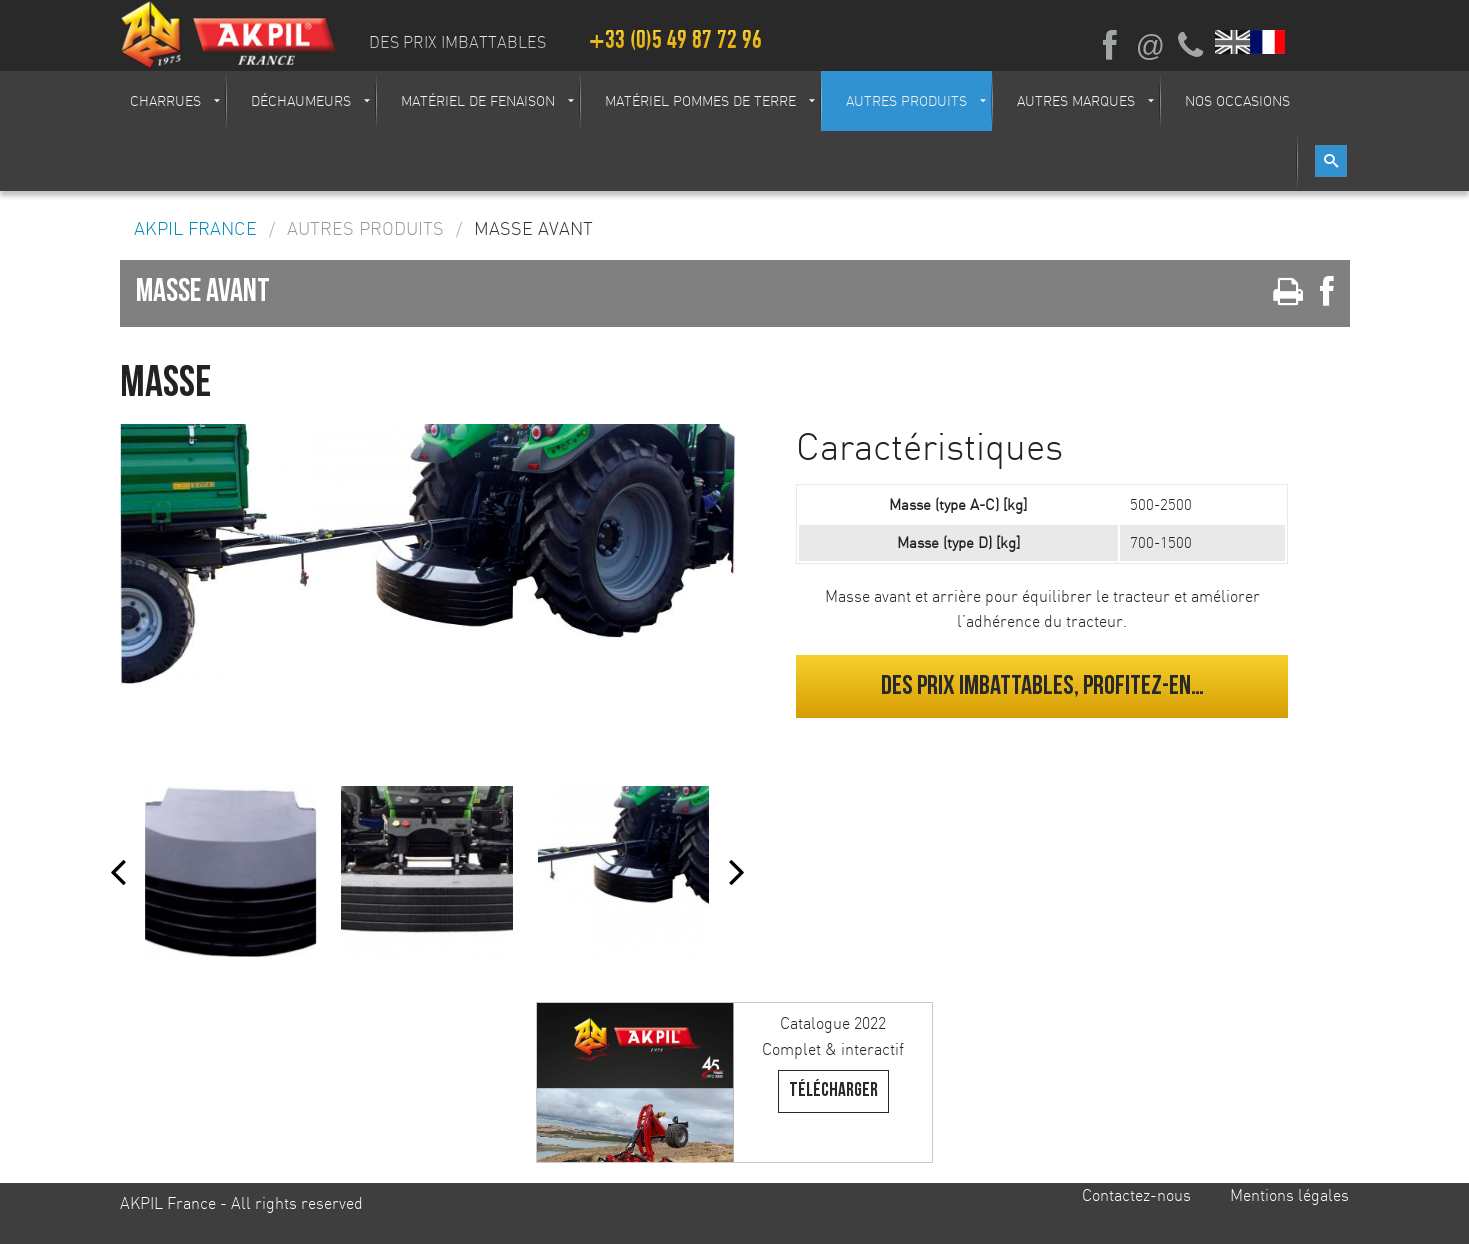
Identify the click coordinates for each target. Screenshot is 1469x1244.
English (1233, 42)
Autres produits (365, 229)
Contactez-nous (1136, 1195)
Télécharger (833, 1090)
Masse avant (533, 229)
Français (1268, 42)
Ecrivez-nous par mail (1150, 46)
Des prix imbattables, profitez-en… (1042, 686)
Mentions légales (1289, 1195)
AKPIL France (195, 229)
